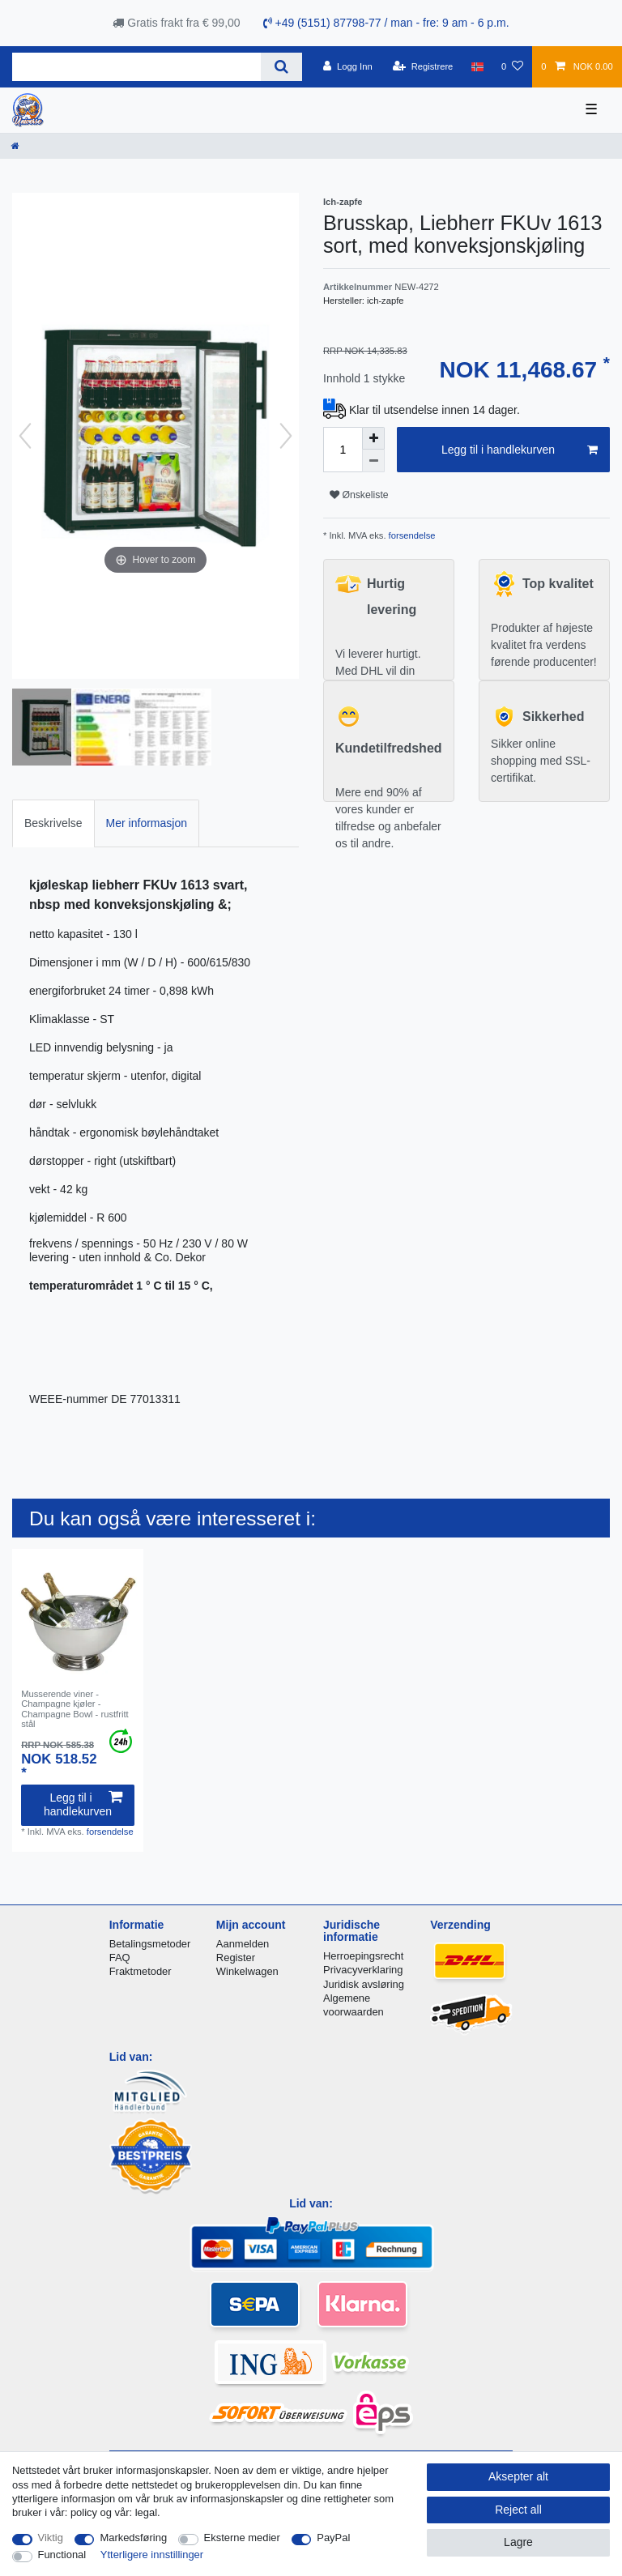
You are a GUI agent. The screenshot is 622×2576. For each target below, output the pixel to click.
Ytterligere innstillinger (151, 2554)
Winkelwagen (247, 1971)
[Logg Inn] (347, 66)
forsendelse (411, 535)
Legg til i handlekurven (519, 450)
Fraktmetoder (140, 1971)
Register (235, 1957)
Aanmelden (242, 1944)
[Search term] (136, 67)
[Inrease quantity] (373, 438)
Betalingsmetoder (150, 1944)
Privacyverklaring (363, 1970)
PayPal (333, 2537)
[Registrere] (423, 66)
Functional (62, 2554)
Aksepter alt (518, 2476)
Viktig (50, 2537)
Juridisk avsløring (363, 1984)
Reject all (518, 2509)
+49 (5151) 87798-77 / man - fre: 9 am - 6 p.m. (386, 22)
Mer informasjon (146, 823)
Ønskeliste (359, 495)
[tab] (53, 823)
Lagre (518, 2541)
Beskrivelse (53, 823)
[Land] (477, 66)
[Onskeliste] (512, 66)
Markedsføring (133, 2537)
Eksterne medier (242, 2537)
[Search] (281, 67)
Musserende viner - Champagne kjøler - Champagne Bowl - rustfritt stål (74, 1709)
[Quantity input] (342, 449)
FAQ (119, 1957)
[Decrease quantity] (373, 461)
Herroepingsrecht (363, 1956)
